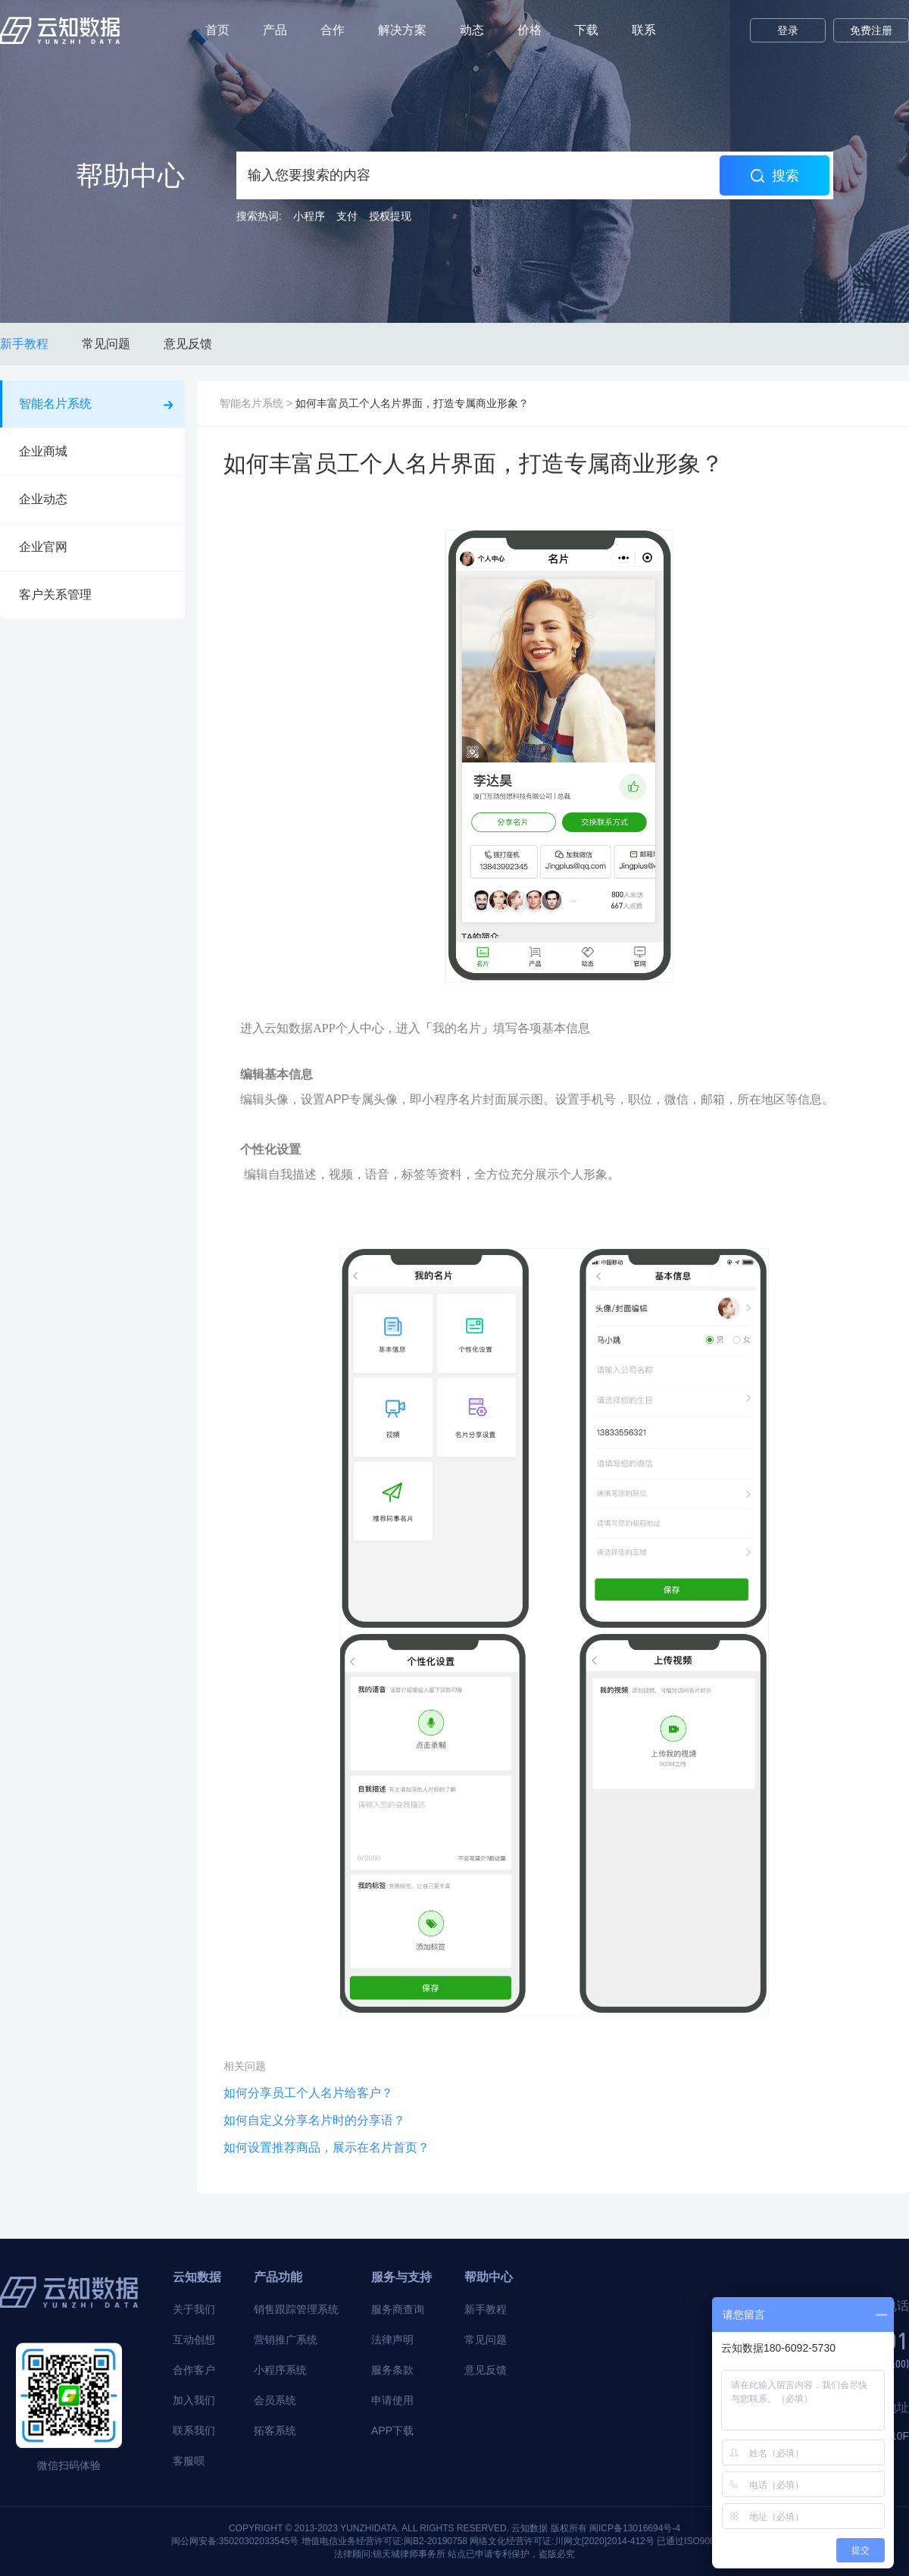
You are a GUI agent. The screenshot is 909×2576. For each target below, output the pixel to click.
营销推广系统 (285, 2339)
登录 (787, 30)
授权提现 (390, 216)
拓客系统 (275, 2430)
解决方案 (402, 29)
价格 (529, 29)
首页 (217, 29)
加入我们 (194, 2400)
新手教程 (24, 343)
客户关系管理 (94, 594)
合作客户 (194, 2370)
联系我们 (194, 2430)
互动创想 (194, 2339)
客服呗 (189, 2461)
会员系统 (275, 2400)
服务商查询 (397, 2309)
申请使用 (392, 2400)
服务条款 (392, 2370)
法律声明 (392, 2339)
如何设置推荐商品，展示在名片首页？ (326, 2147)
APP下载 (392, 2430)
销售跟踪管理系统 (296, 2309)
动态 (472, 29)
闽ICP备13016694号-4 (634, 2528)
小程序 (309, 216)
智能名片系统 (96, 403)
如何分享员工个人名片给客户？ (308, 2092)
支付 (347, 216)
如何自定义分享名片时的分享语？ (314, 2120)
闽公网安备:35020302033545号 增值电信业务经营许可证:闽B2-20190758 (319, 2541)
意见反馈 (188, 343)
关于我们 (194, 2309)
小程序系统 (280, 2370)
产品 (275, 29)
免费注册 (871, 30)
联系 (644, 29)
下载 (586, 29)
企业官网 (94, 546)
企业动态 (94, 499)
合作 (332, 29)
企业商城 (94, 451)
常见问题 (106, 343)
